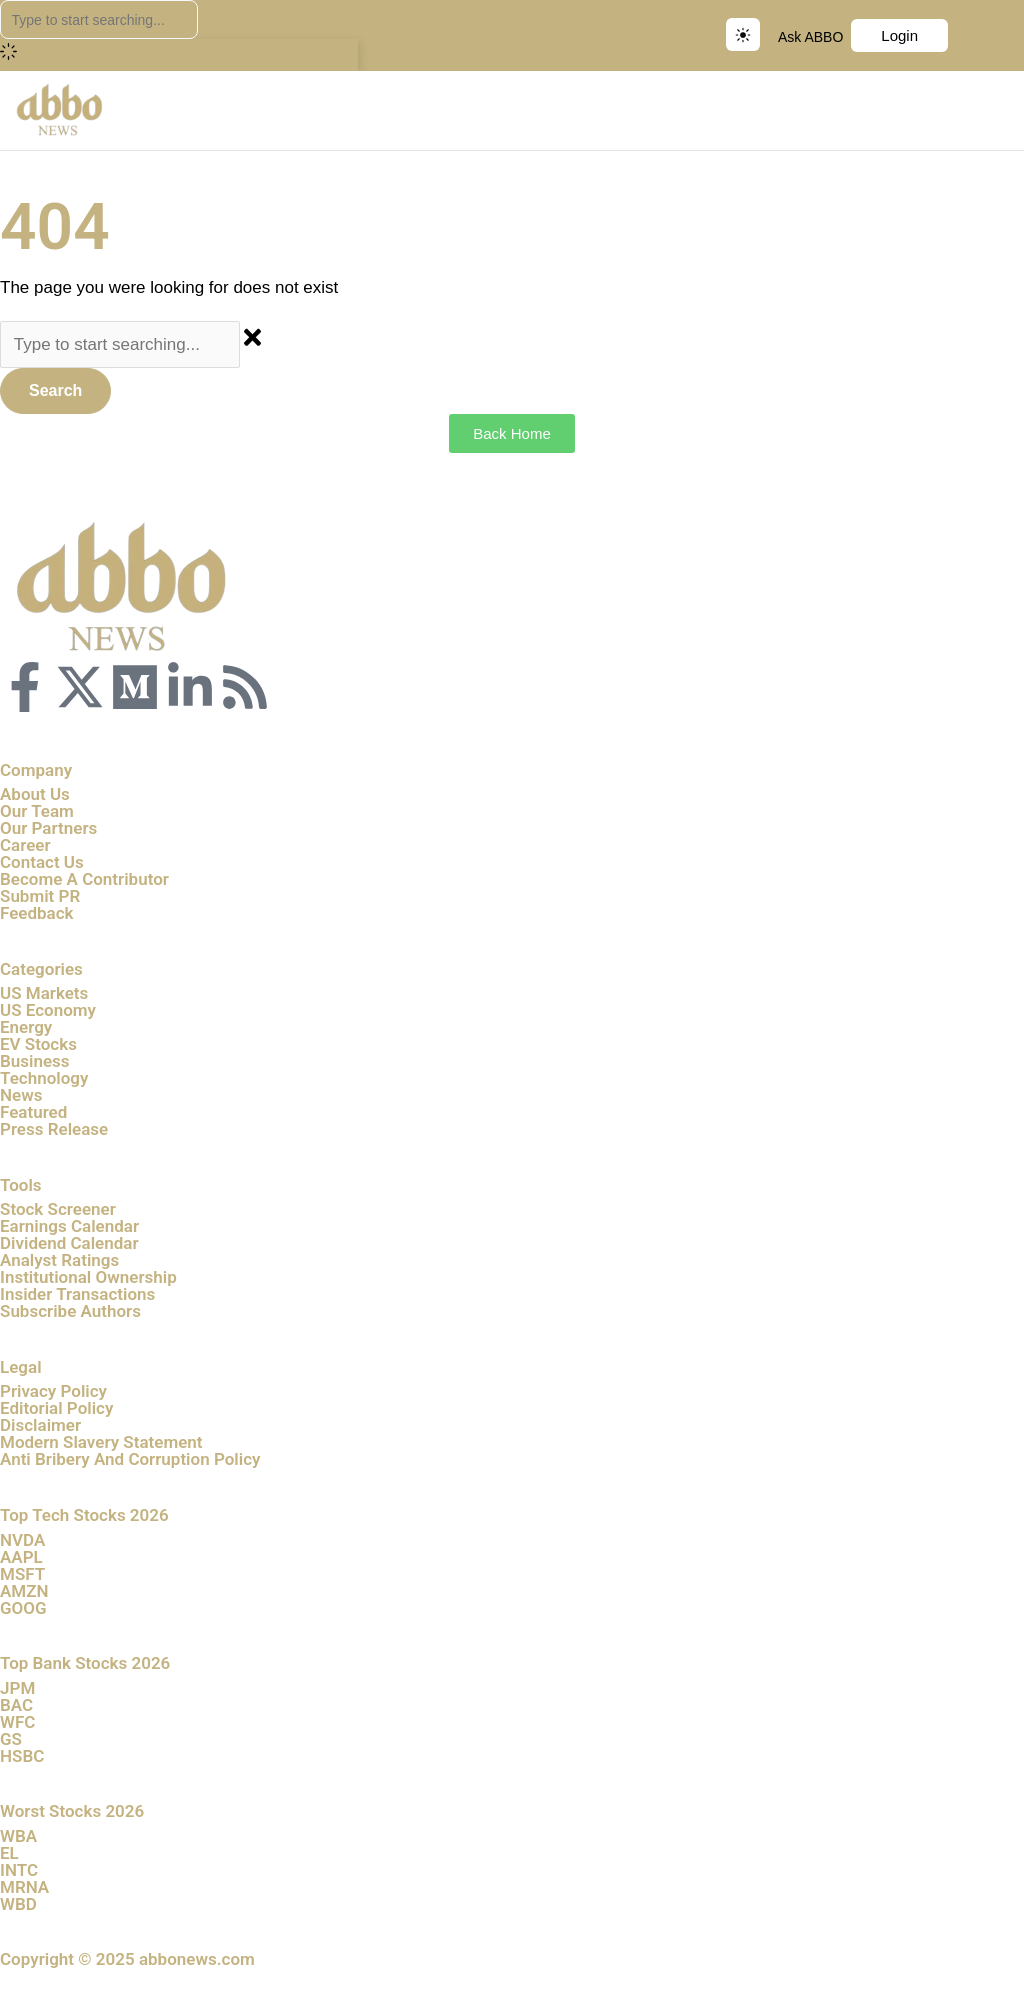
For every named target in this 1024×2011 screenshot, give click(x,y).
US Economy (48, 1010)
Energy (26, 1027)
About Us (35, 794)
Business (35, 1061)
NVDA (22, 1540)
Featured (33, 1112)
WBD (18, 1904)
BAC (16, 1705)
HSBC (22, 1756)
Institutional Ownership (88, 1277)
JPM (17, 1688)
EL (9, 1853)
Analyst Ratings (59, 1260)
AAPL (21, 1557)
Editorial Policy (56, 1408)
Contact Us (42, 862)
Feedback (37, 913)
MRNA (24, 1887)
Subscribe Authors (70, 1311)
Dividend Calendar (69, 1243)
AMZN (24, 1591)
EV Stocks (38, 1044)
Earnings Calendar (69, 1226)
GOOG (23, 1608)
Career (25, 845)
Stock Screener (58, 1209)
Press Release (54, 1129)
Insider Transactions (77, 1294)
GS (11, 1739)
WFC (17, 1722)
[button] (1008, 110)
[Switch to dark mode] (743, 34)
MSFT (22, 1574)
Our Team (37, 811)
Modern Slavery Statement (101, 1442)
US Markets (44, 993)
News (21, 1095)
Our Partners (48, 828)
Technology (44, 1078)
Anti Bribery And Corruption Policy (130, 1459)
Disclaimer (40, 1425)
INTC (19, 1870)
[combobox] (99, 19)
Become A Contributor (84, 879)
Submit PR (40, 896)
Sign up (984, 35)
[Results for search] (179, 55)
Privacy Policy (53, 1391)
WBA (18, 1836)
